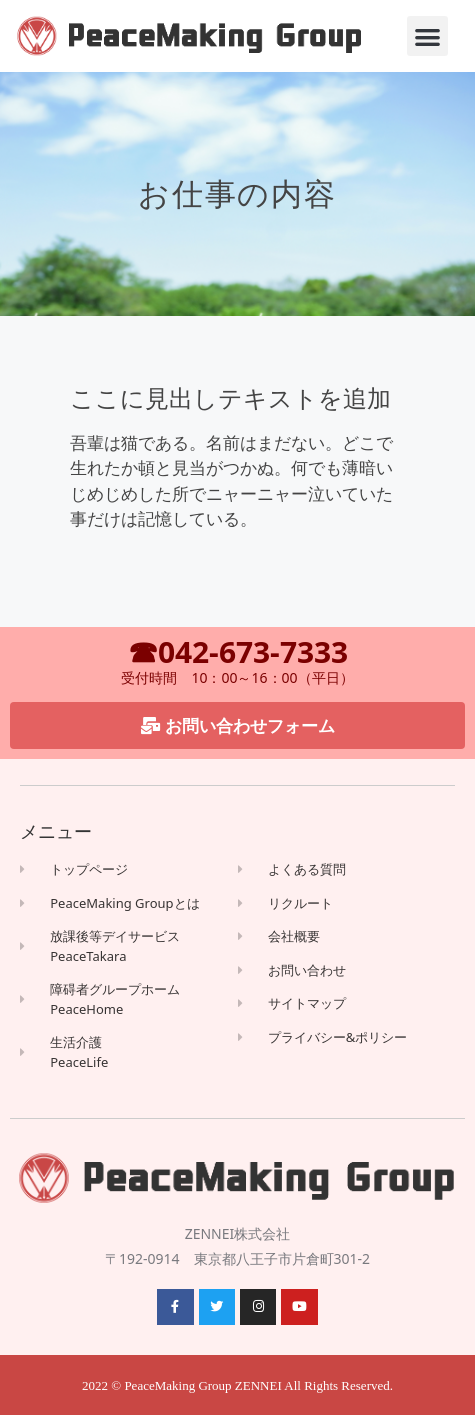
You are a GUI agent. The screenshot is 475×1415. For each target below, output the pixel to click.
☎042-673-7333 (238, 651)
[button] (427, 36)
